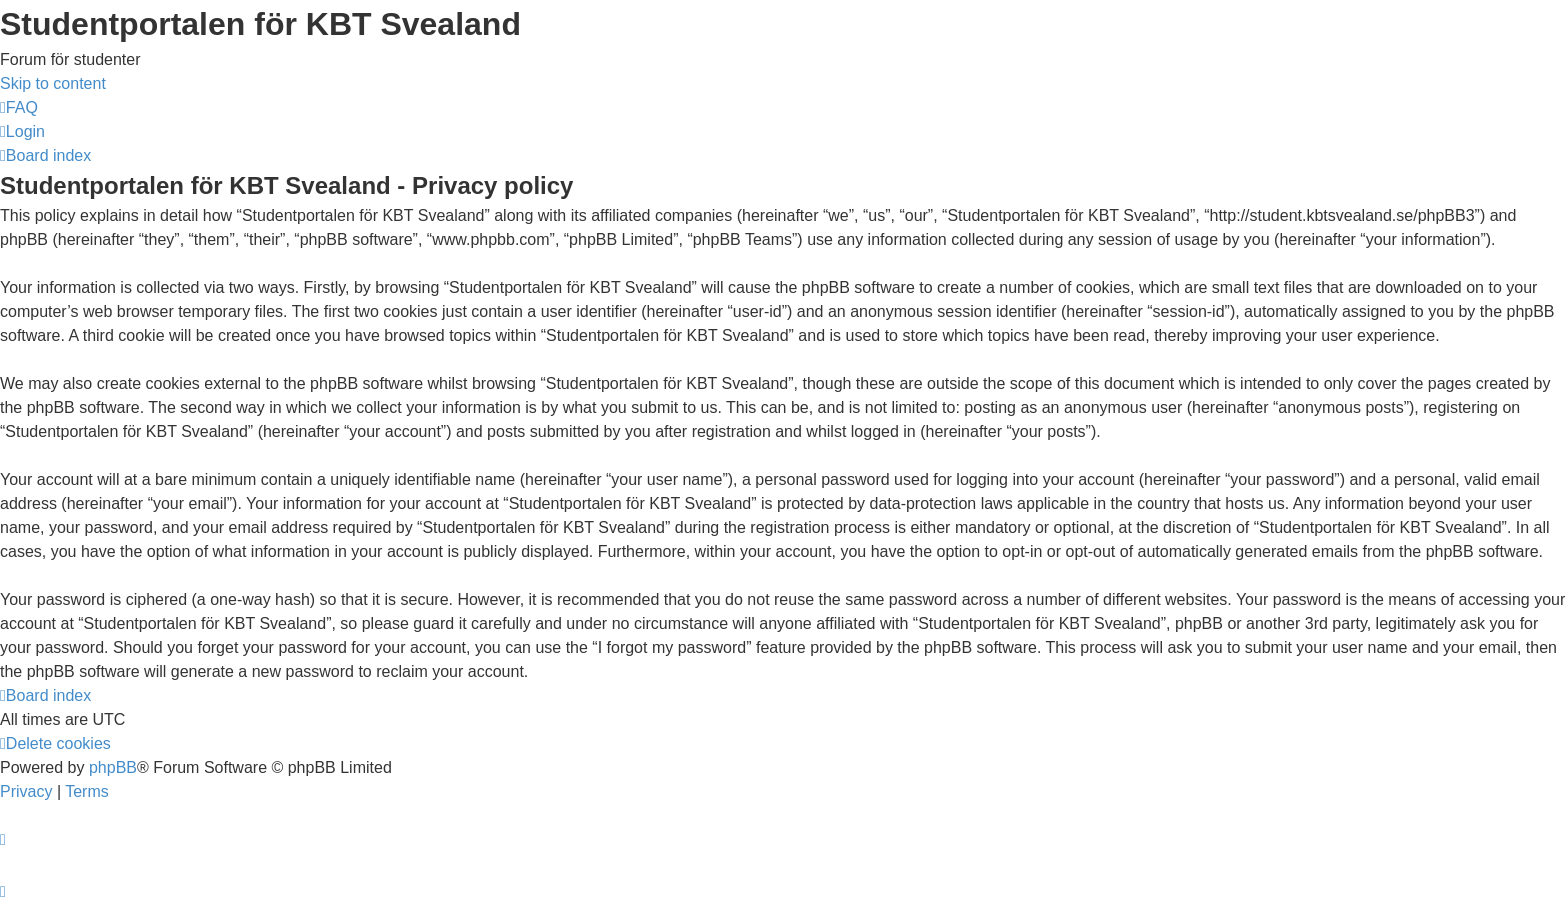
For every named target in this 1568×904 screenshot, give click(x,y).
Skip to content (53, 83)
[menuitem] (19, 107)
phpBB (113, 767)
